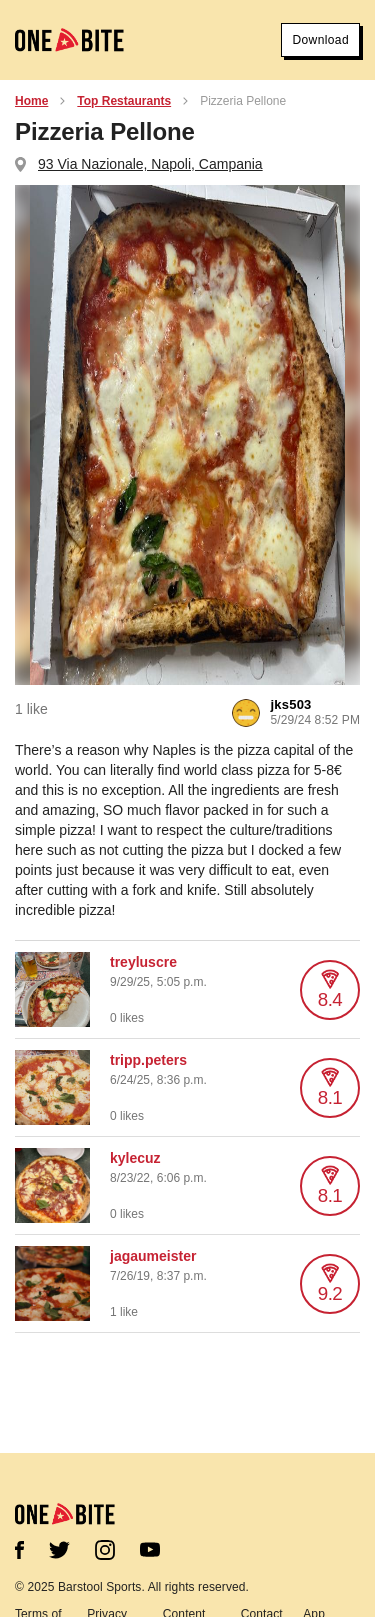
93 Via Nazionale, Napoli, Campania (150, 164)
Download (320, 40)
